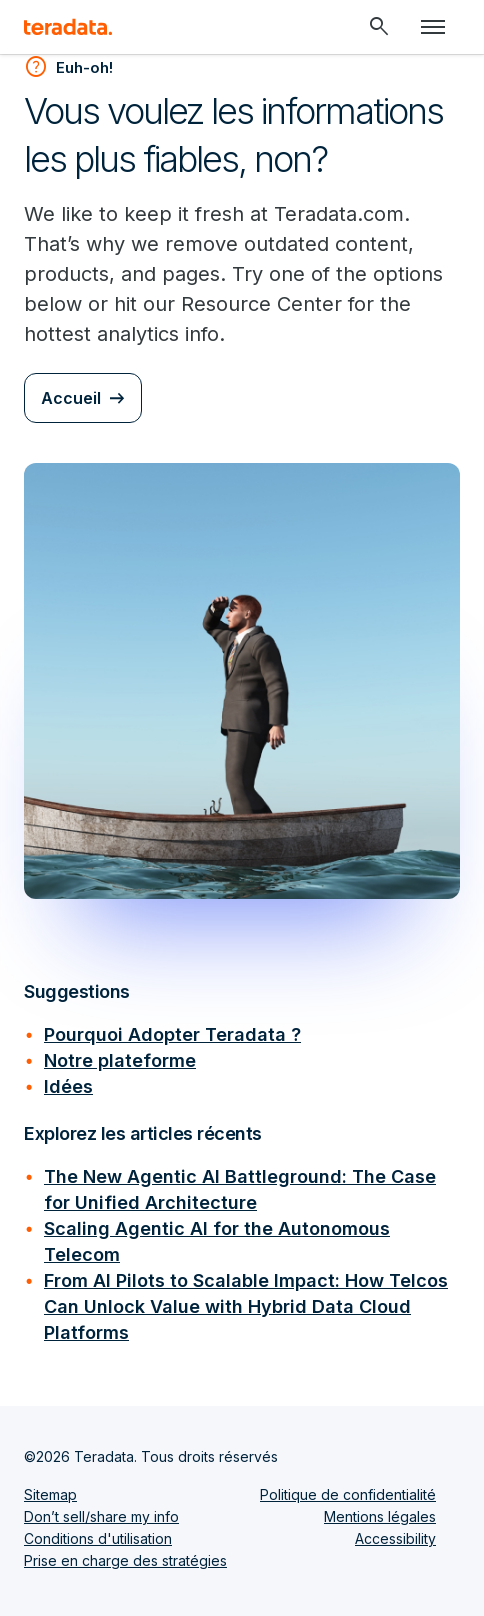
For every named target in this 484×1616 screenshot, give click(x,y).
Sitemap (50, 1494)
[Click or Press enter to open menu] (433, 27)
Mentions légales (380, 1516)
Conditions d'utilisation (98, 1538)
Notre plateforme (120, 1060)
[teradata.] (68, 27)
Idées (68, 1086)
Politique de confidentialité (348, 1494)
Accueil (71, 398)
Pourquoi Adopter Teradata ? (172, 1034)
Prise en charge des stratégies (125, 1560)
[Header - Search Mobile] (379, 27)
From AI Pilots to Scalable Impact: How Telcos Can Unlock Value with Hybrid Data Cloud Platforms (246, 1306)
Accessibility (395, 1538)
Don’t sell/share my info (101, 1516)
